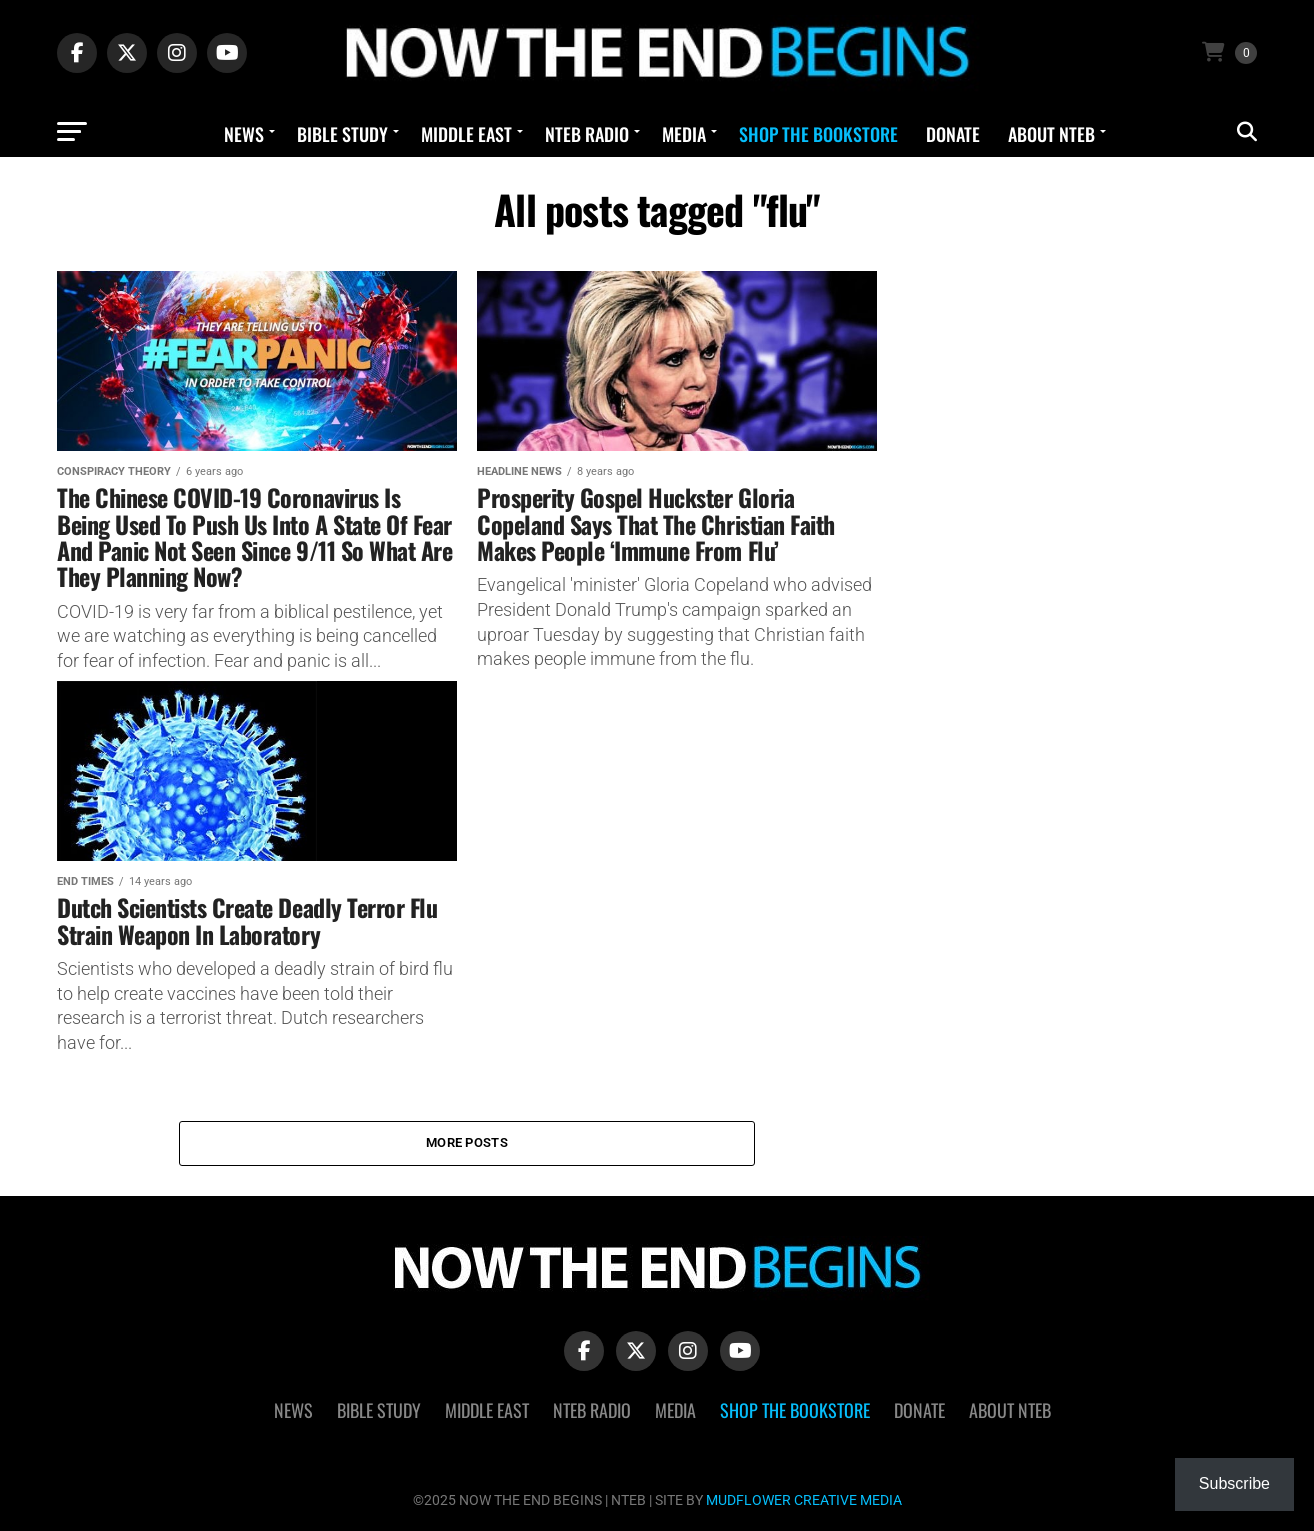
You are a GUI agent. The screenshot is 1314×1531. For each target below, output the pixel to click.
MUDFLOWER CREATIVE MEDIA (804, 1500)
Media (684, 134)
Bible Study (342, 134)
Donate (953, 134)
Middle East (466, 134)
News (244, 134)
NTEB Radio (587, 134)
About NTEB (1051, 134)
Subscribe (1234, 1483)
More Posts (467, 1142)
